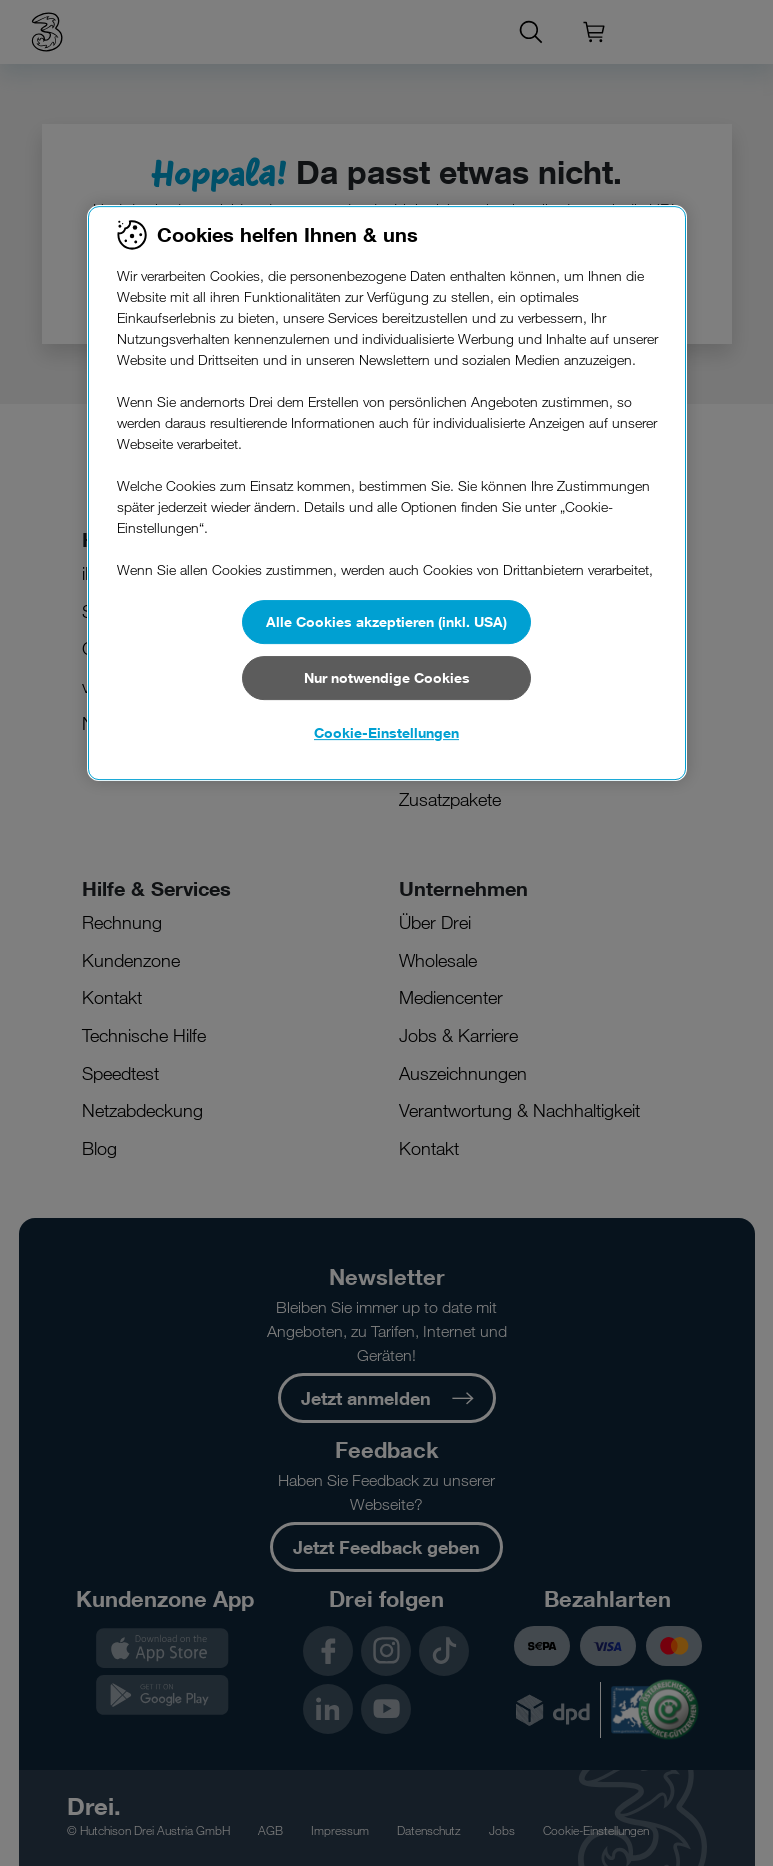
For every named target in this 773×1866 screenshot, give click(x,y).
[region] (387, 493)
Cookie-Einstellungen (386, 732)
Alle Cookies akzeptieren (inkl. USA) (386, 621)
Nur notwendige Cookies (387, 677)
